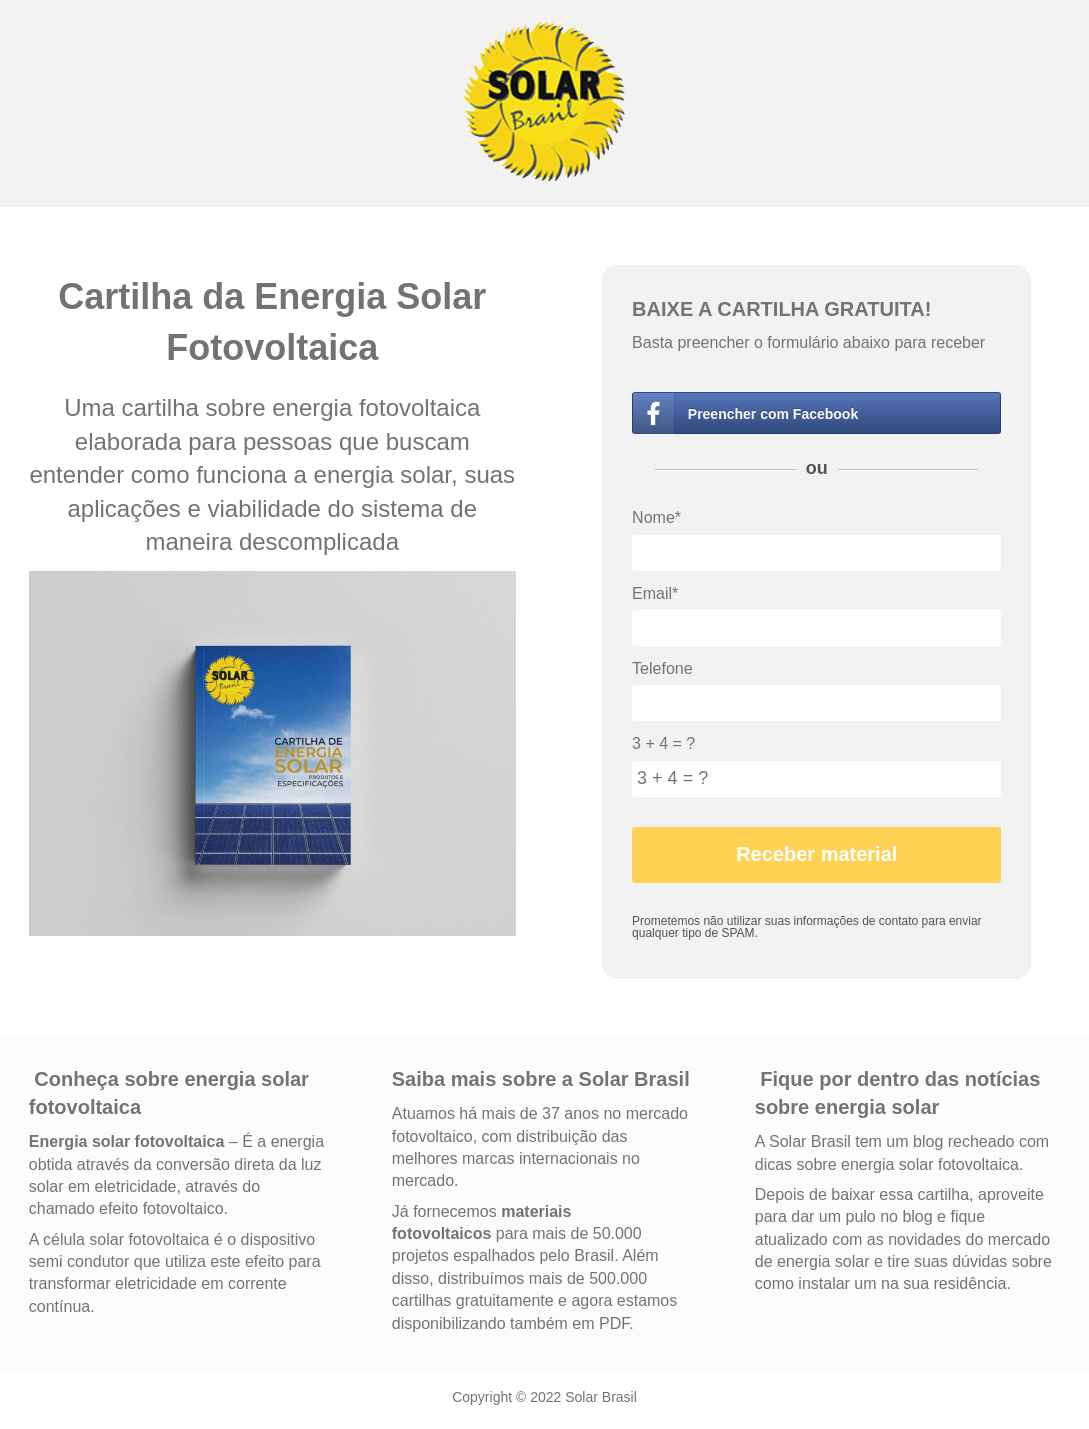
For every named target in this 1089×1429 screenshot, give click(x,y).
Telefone (662, 668)
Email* (655, 593)
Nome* (656, 517)
